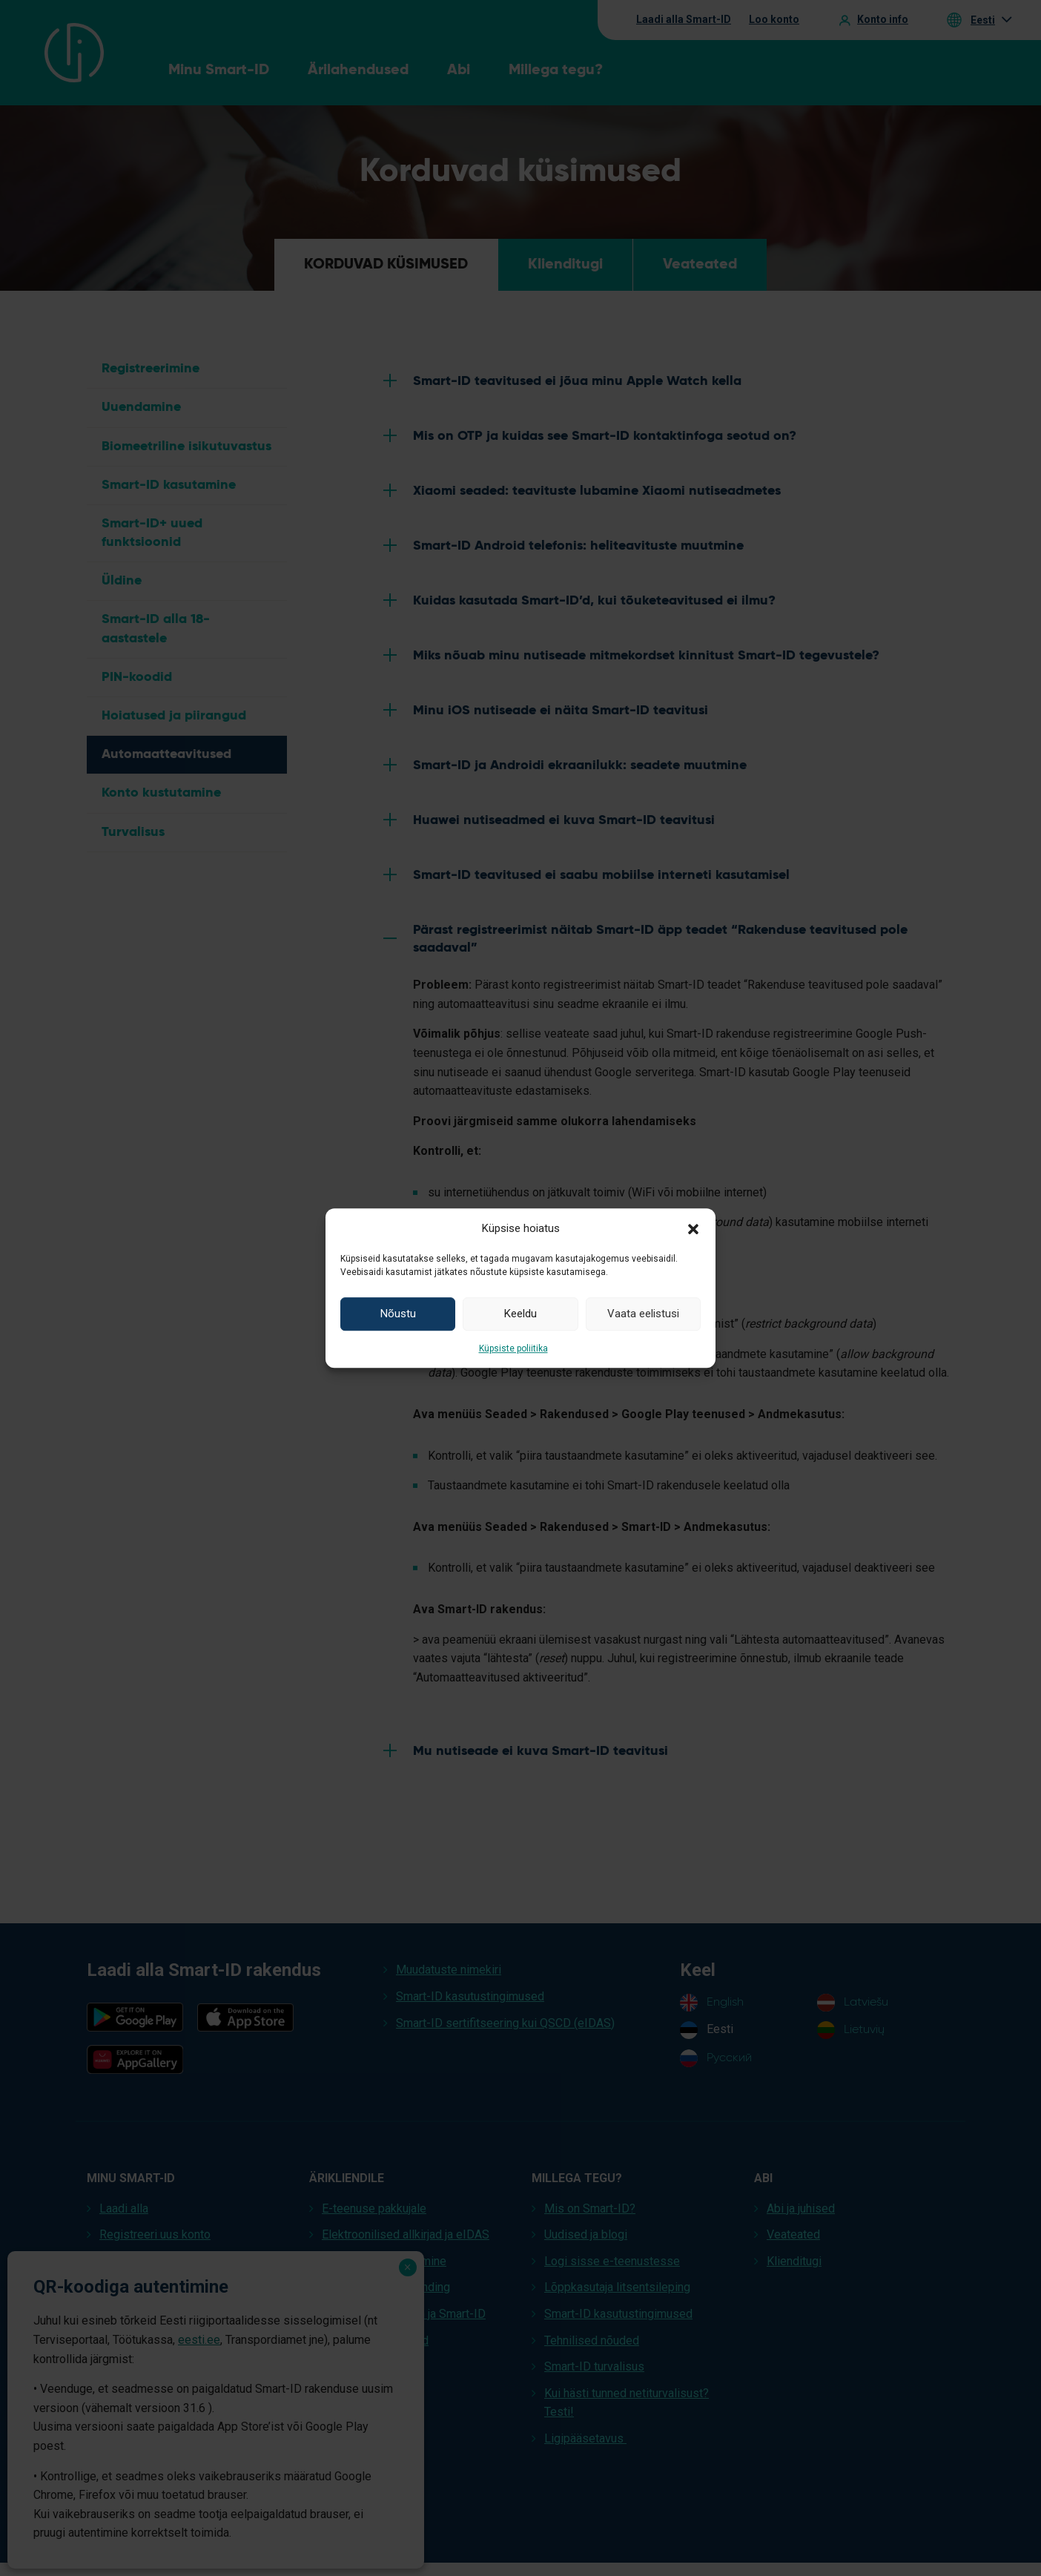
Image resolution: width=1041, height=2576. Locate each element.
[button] (693, 1228)
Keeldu (520, 1313)
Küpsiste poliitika (513, 1348)
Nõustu (398, 1313)
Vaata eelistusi (643, 1313)
